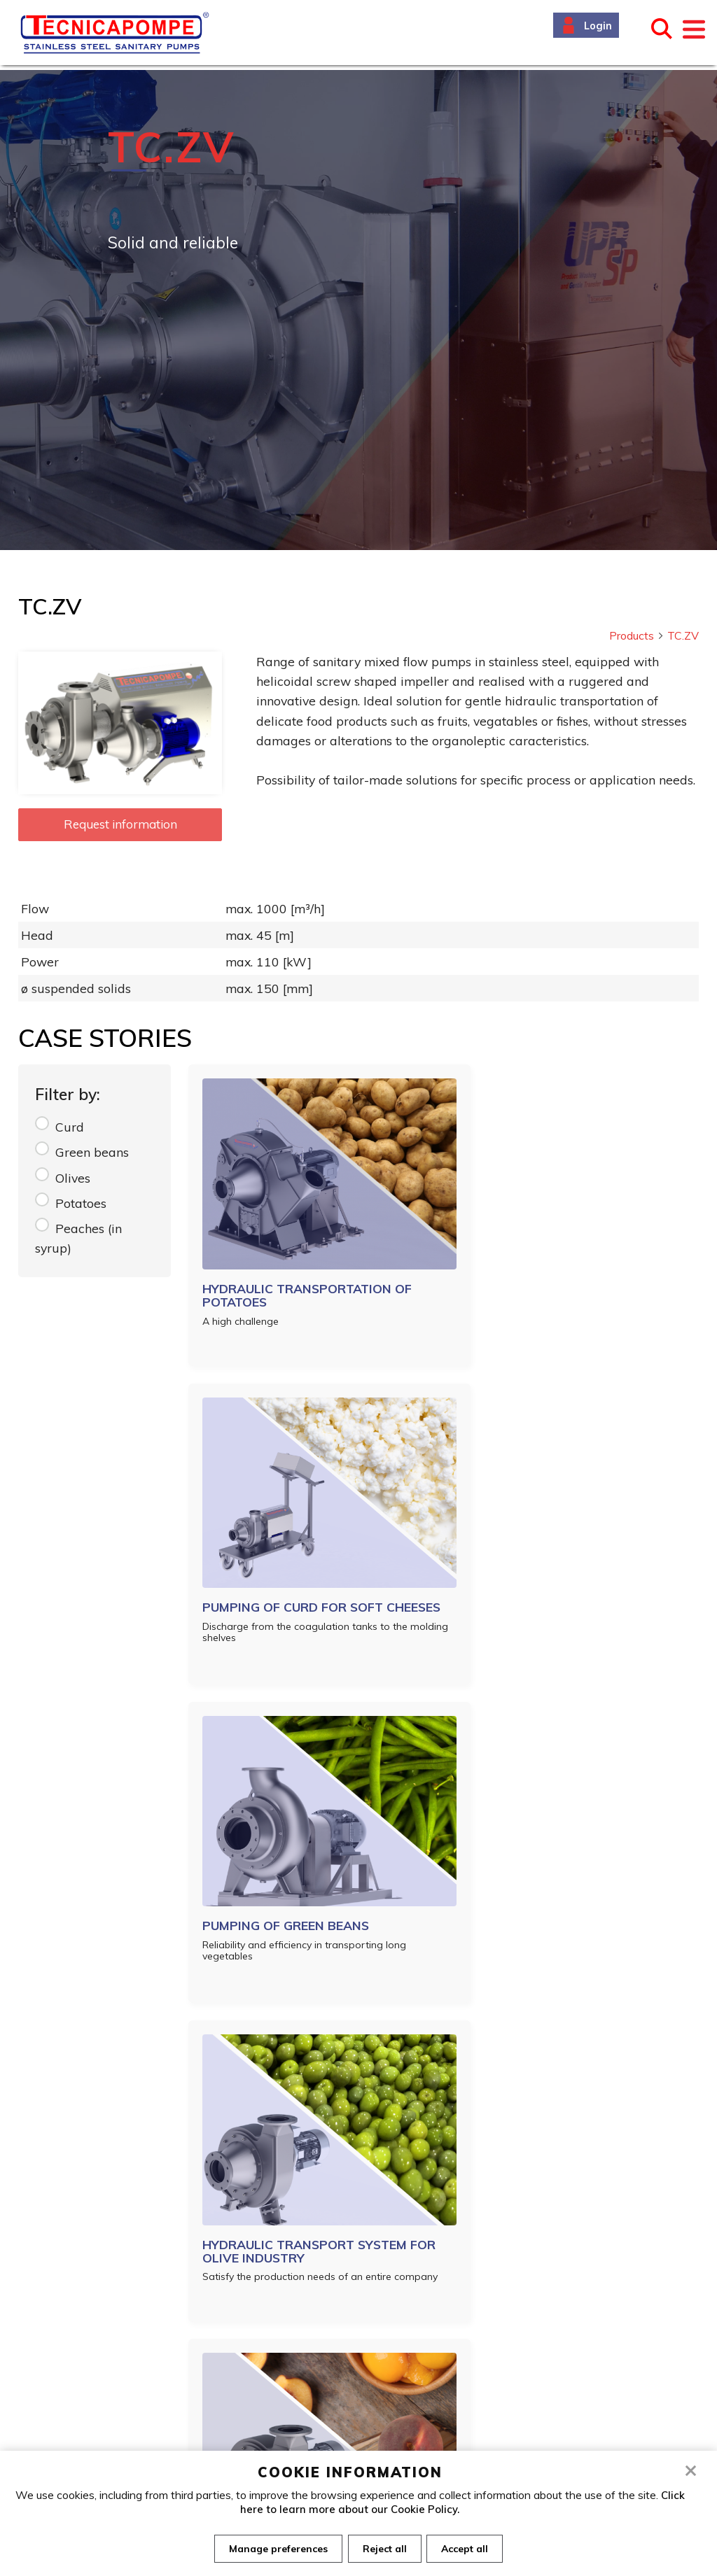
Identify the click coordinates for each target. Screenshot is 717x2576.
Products (636, 635)
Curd (69, 1126)
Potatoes (80, 1203)
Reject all (385, 2549)
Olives (72, 1177)
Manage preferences (275, 2549)
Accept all (468, 2549)
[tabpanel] (358, 310)
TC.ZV (683, 635)
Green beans (92, 1152)
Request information (120, 824)
